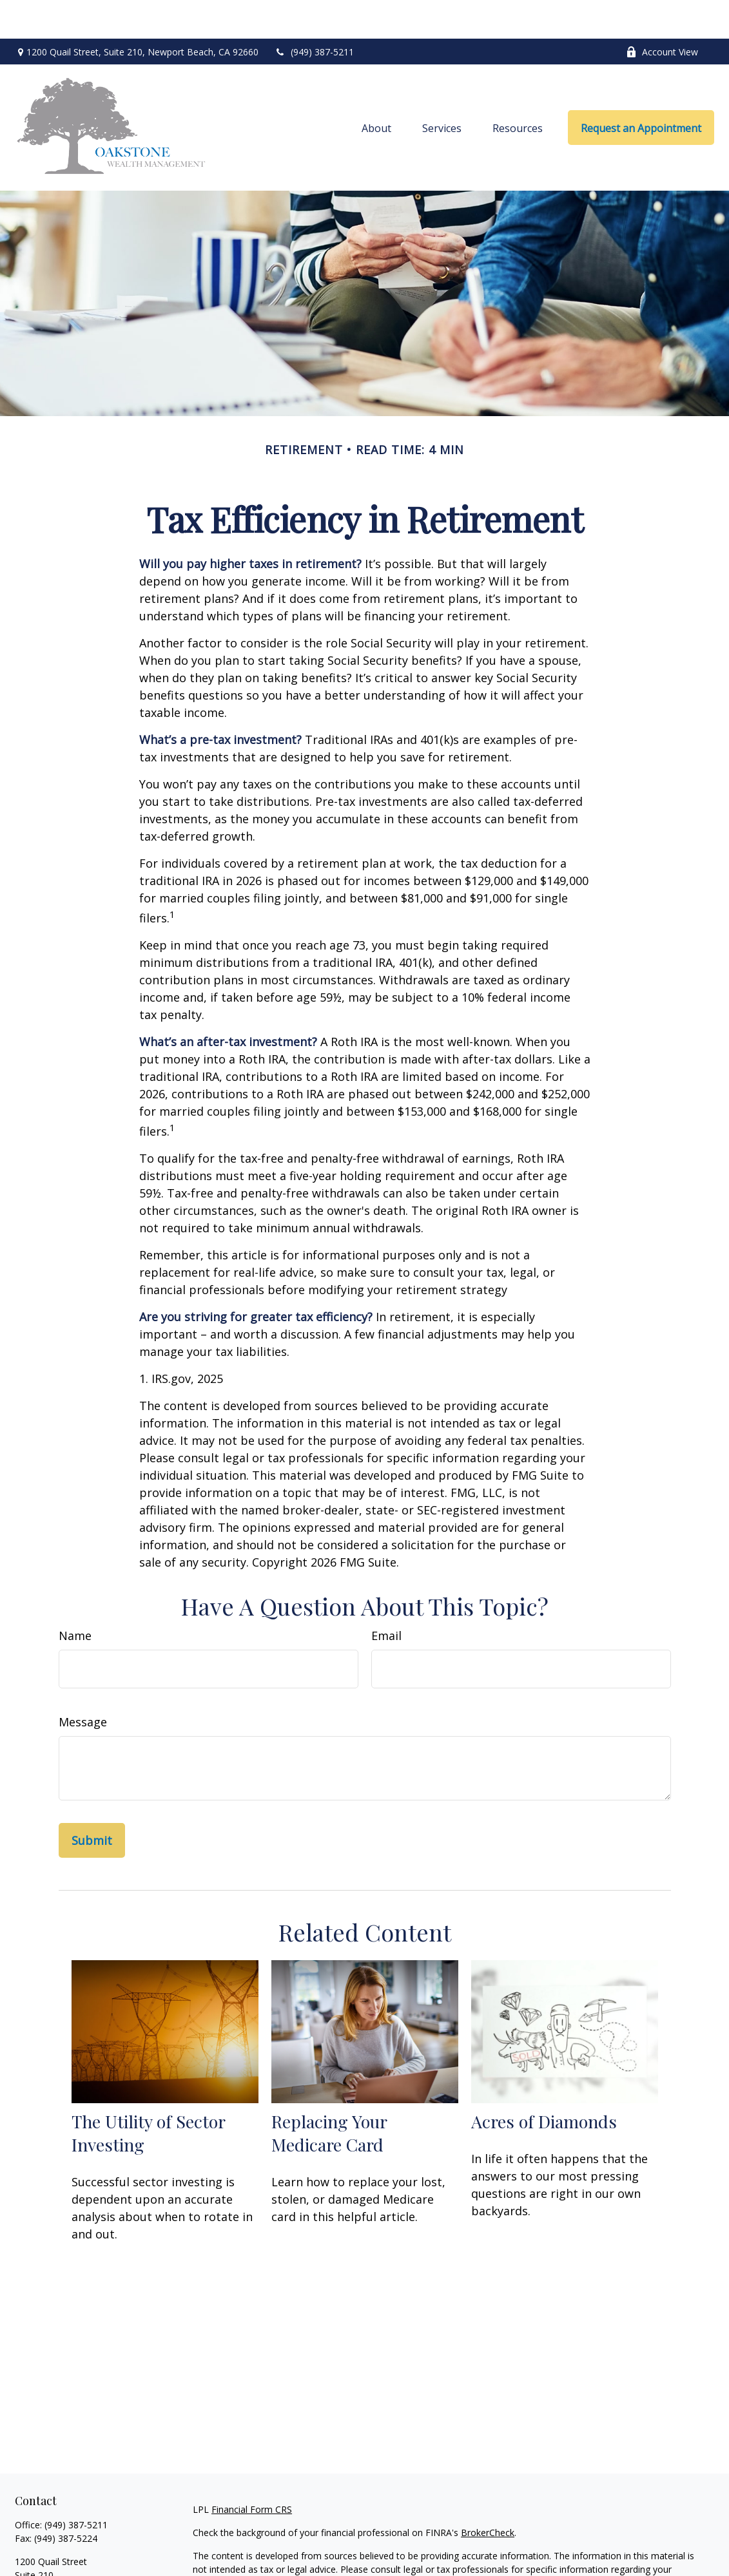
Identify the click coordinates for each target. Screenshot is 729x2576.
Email (386, 1597)
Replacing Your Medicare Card (329, 2094)
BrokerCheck (487, 2494)
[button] (376, 88)
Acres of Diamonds (544, 2082)
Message (83, 1683)
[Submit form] (92, 1801)
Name (75, 1597)
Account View (662, 13)
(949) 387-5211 (314, 13)
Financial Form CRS (251, 2471)
